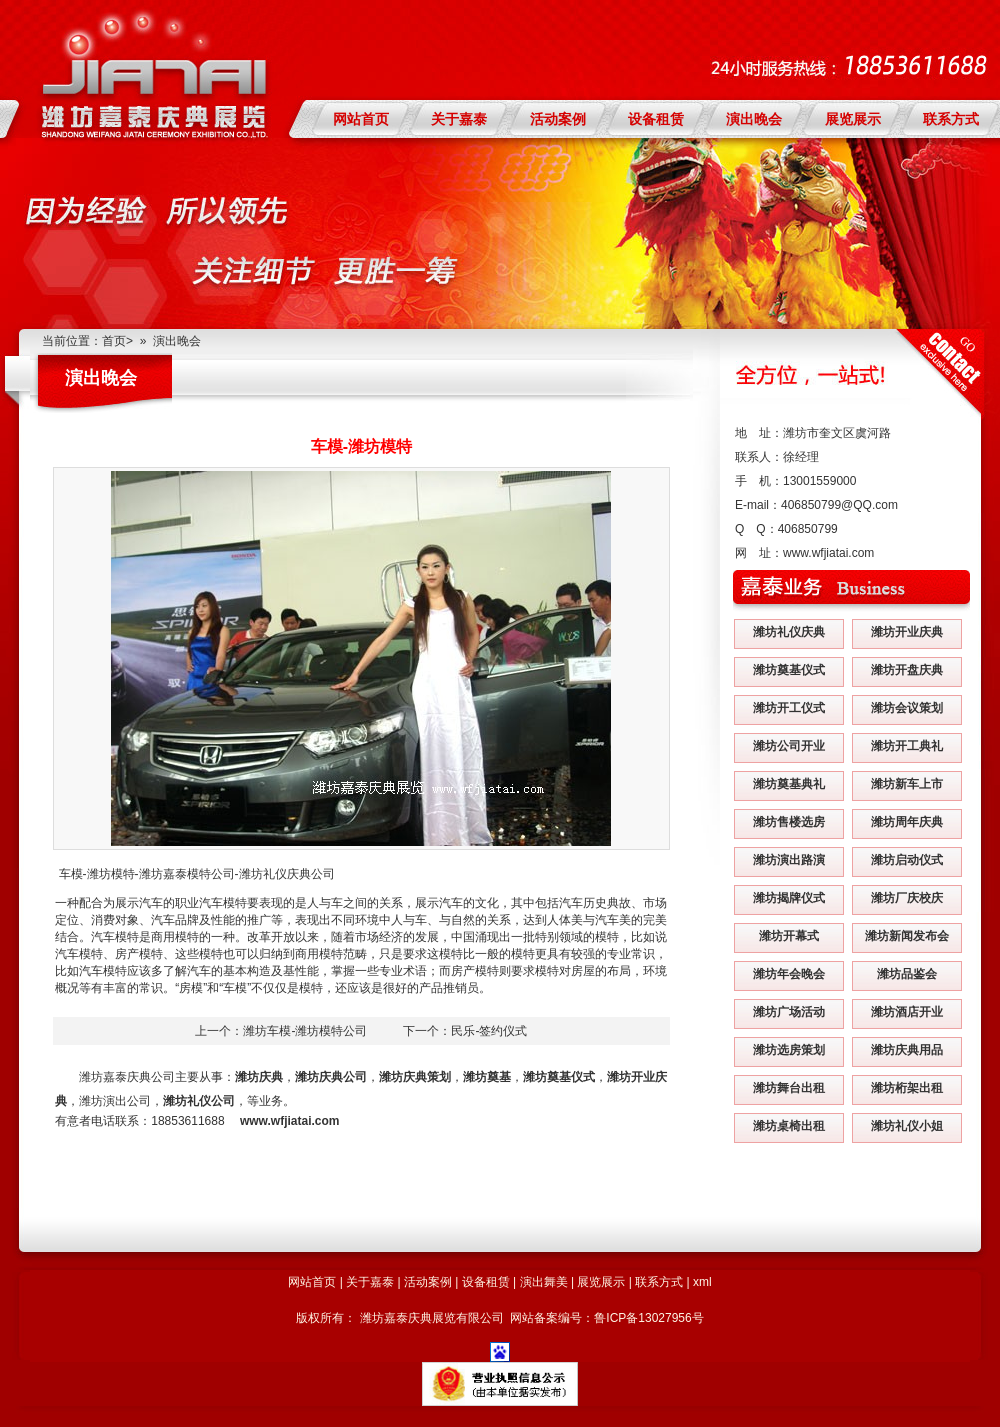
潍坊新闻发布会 (907, 936)
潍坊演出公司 (115, 1101)
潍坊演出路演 (789, 860)
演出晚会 (754, 119)
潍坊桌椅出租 (789, 1126)
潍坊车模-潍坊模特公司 (305, 1031)
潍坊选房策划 (789, 1050)
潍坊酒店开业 (907, 1012)
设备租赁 (656, 119)
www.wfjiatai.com (828, 553)
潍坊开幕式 (789, 936)
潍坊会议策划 (907, 708)
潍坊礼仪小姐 (907, 1126)
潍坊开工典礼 (907, 746)
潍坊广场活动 (789, 1012)
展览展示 (853, 119)
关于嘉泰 (459, 119)
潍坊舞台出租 (789, 1088)
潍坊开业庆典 (907, 632)
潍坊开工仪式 (789, 708)
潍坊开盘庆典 (907, 670)
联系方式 (951, 119)
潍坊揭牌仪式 (789, 898)
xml (702, 1282)
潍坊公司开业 (789, 746)
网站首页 (361, 119)
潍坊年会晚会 (789, 974)
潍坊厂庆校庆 (907, 898)
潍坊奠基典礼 (789, 784)
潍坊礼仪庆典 (789, 632)
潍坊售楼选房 (789, 822)
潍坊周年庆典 (907, 822)
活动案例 (558, 119)
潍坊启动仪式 (907, 860)
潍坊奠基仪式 (789, 670)
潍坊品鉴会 (907, 974)
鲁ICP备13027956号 (648, 1318)
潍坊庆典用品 (907, 1050)
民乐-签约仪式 (489, 1031)
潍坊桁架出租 (907, 1088)
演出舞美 (544, 1282)
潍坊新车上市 (907, 784)
